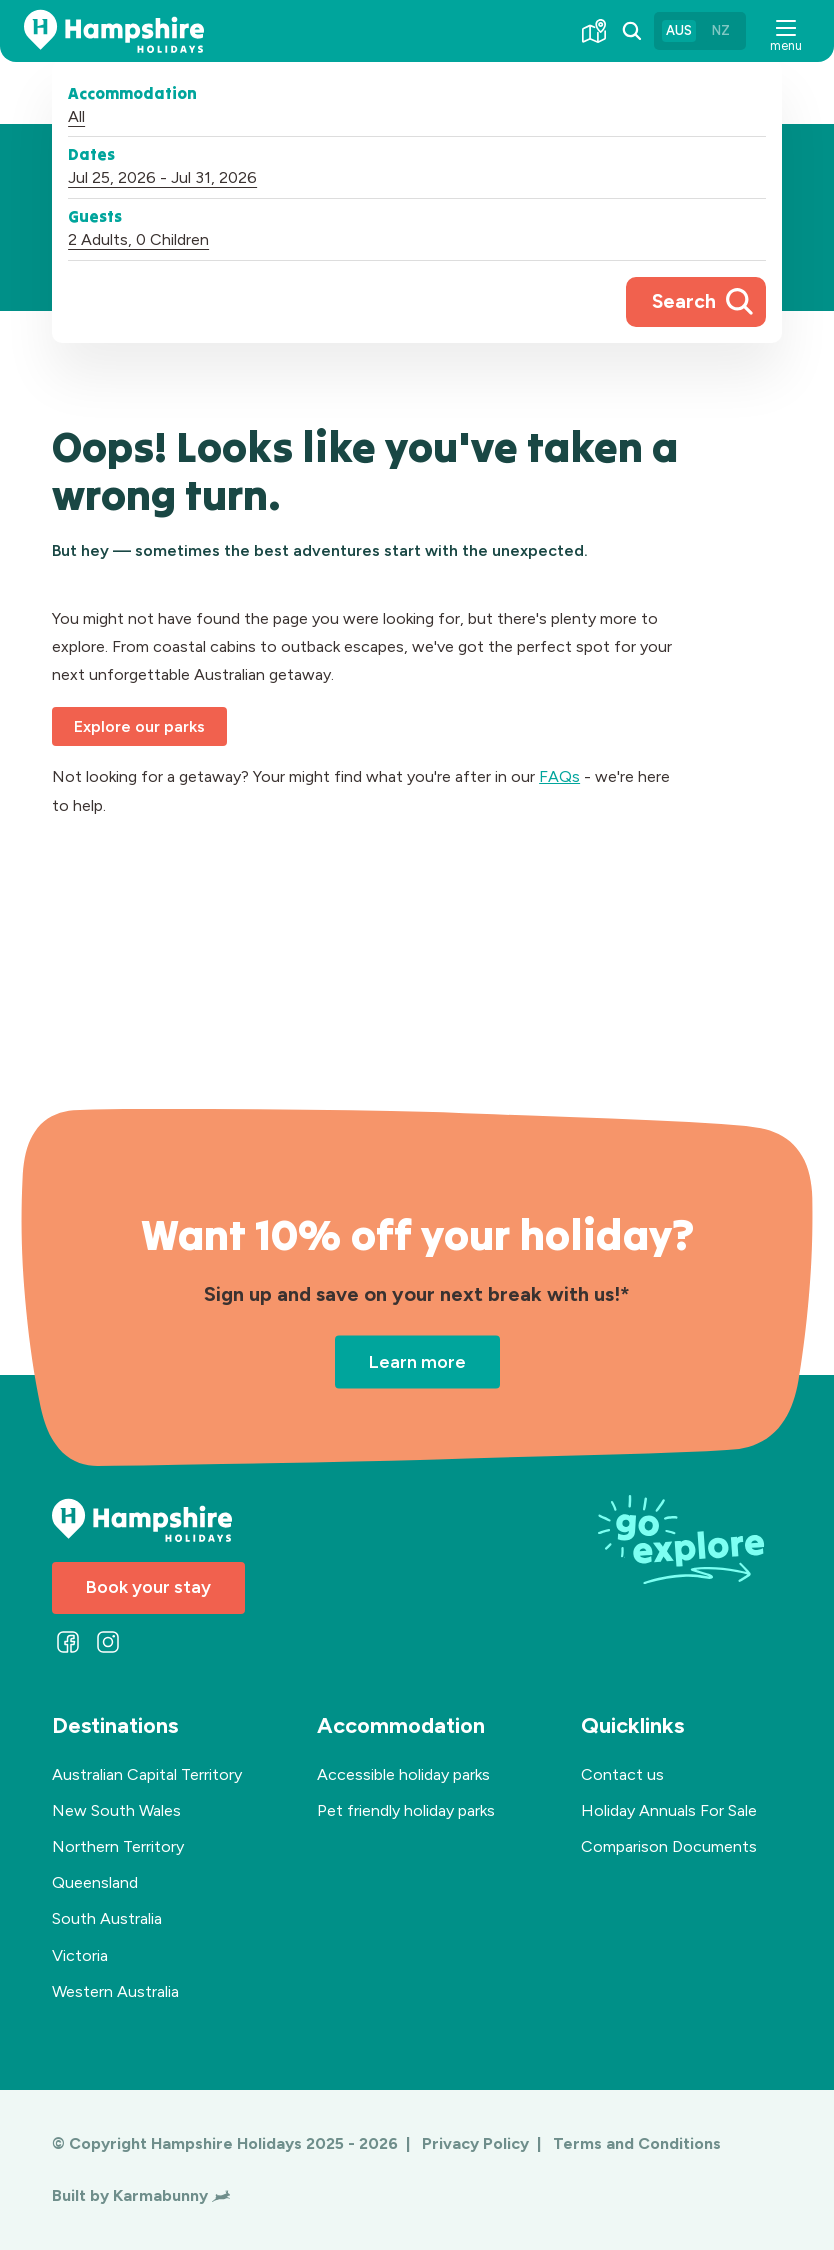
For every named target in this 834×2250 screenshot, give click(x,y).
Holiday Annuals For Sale (669, 1810)
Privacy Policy (477, 2143)
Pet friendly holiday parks (406, 1810)
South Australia (107, 1918)
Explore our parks (139, 726)
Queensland (95, 1882)
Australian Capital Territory (147, 1774)
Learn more (417, 1361)
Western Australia (115, 1991)
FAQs (559, 776)
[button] (786, 31)
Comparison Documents (669, 1846)
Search (684, 301)
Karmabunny (171, 2195)
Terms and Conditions (637, 2143)
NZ (721, 30)
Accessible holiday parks (403, 1774)
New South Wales (116, 1810)
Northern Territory (118, 1846)
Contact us (622, 1774)
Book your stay (148, 1587)
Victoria (80, 1955)
